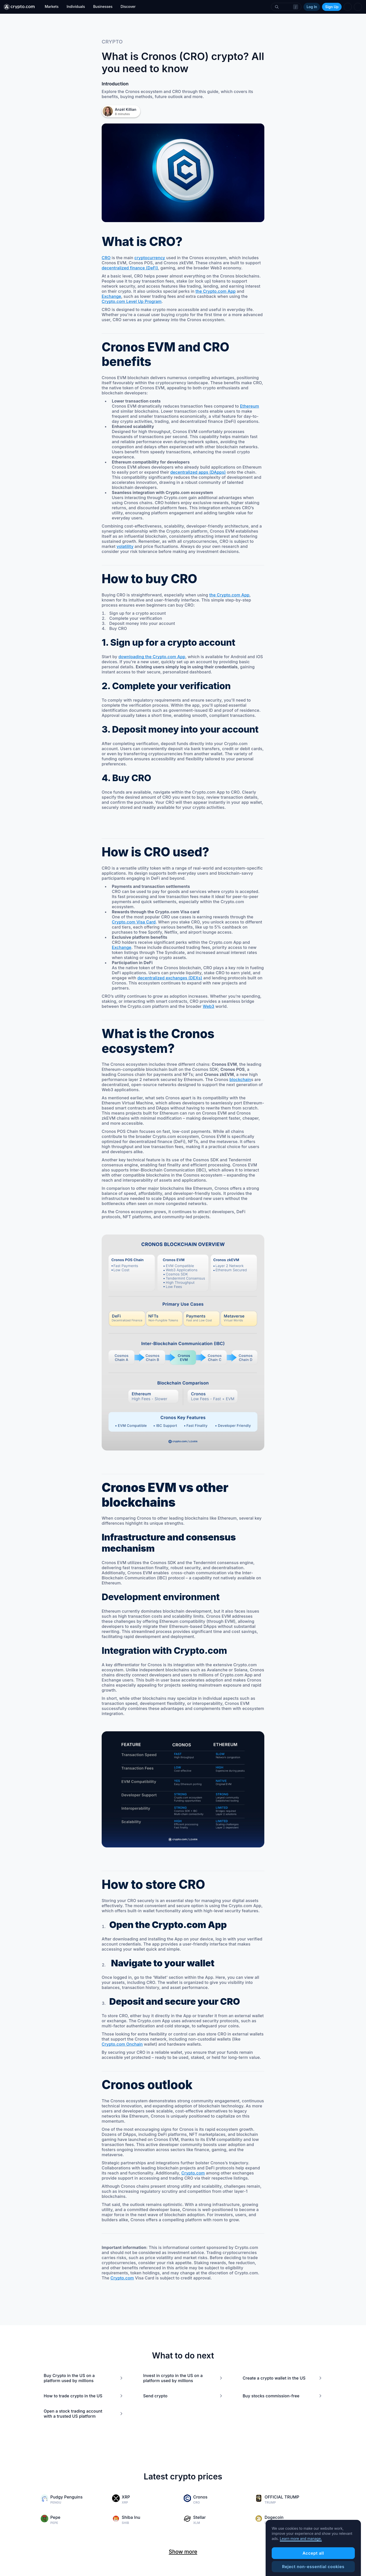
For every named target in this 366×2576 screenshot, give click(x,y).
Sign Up (332, 7)
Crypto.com (122, 2277)
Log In (312, 7)
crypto (112, 41)
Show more (183, 2552)
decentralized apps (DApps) (198, 472)
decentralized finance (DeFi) (130, 267)
